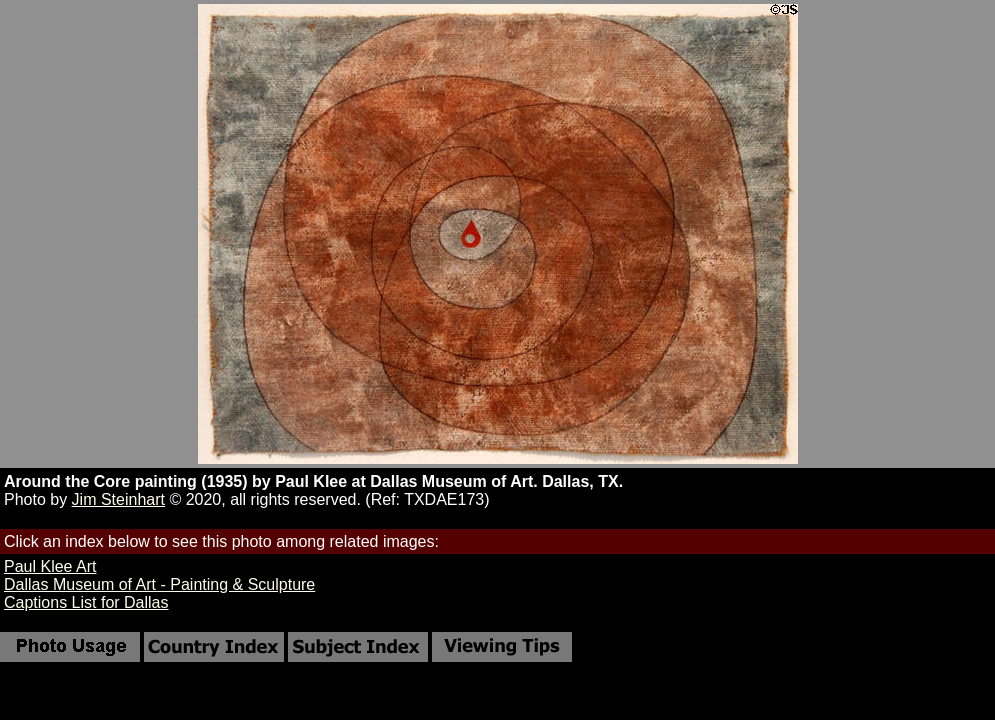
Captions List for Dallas (86, 602)
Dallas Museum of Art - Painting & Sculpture (159, 584)
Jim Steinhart (118, 499)
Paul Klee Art (50, 566)
